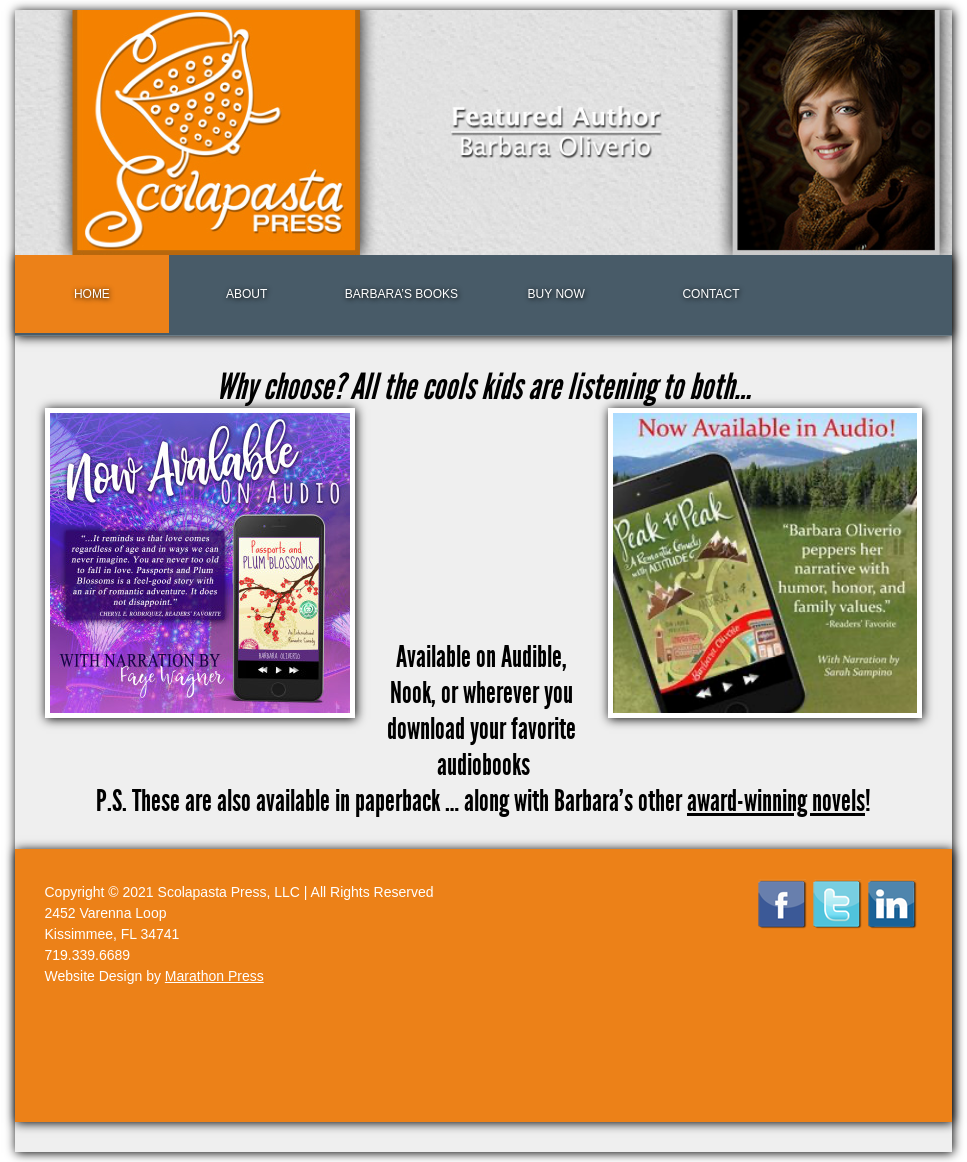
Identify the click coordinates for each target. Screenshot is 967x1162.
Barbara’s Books (401, 294)
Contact (710, 294)
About (246, 294)
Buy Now (556, 294)
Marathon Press (214, 976)
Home (92, 294)
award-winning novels (776, 801)
